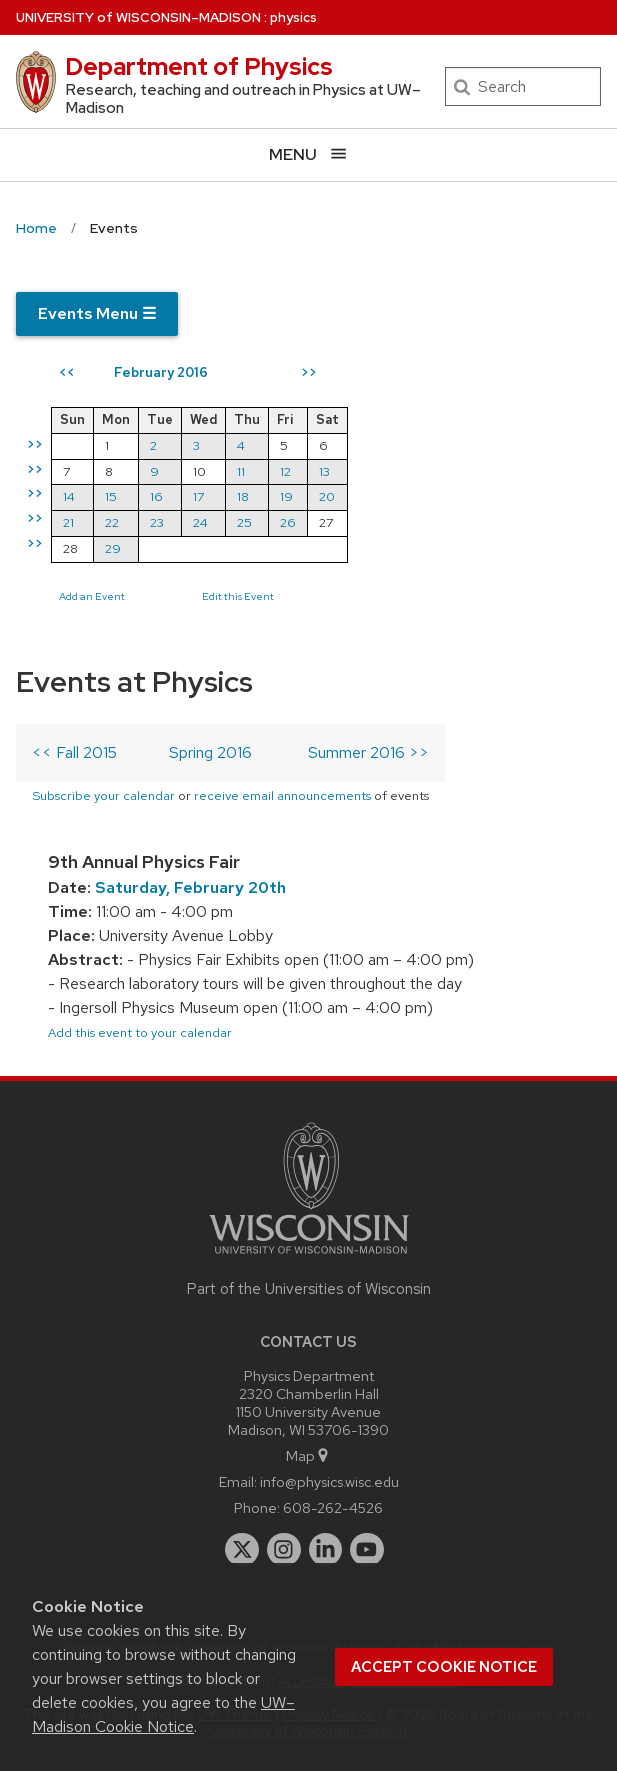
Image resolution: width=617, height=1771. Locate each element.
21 (68, 522)
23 (157, 522)
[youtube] (367, 1550)
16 (156, 496)
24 (200, 522)
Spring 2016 (210, 752)
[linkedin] (326, 1550)
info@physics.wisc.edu (329, 1481)
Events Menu (97, 313)
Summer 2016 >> (368, 752)
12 (285, 471)
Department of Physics (199, 66)
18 (243, 496)
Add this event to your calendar (140, 1032)
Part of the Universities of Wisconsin (309, 1289)
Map (308, 1455)
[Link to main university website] (309, 1257)
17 (198, 496)
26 (288, 522)
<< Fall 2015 (74, 752)
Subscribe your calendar (103, 795)
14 (69, 496)
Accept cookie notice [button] (444, 1667)
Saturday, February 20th (190, 887)
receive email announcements (282, 795)
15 (111, 496)
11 (241, 471)
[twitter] (242, 1550)
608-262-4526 (333, 1507)
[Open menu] (308, 154)
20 (327, 496)
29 (113, 548)
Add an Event (92, 596)
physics (293, 17)
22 (112, 522)
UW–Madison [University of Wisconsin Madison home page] (138, 17)
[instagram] (284, 1550)
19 (286, 496)
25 (244, 522)
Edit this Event (238, 596)
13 (324, 471)
